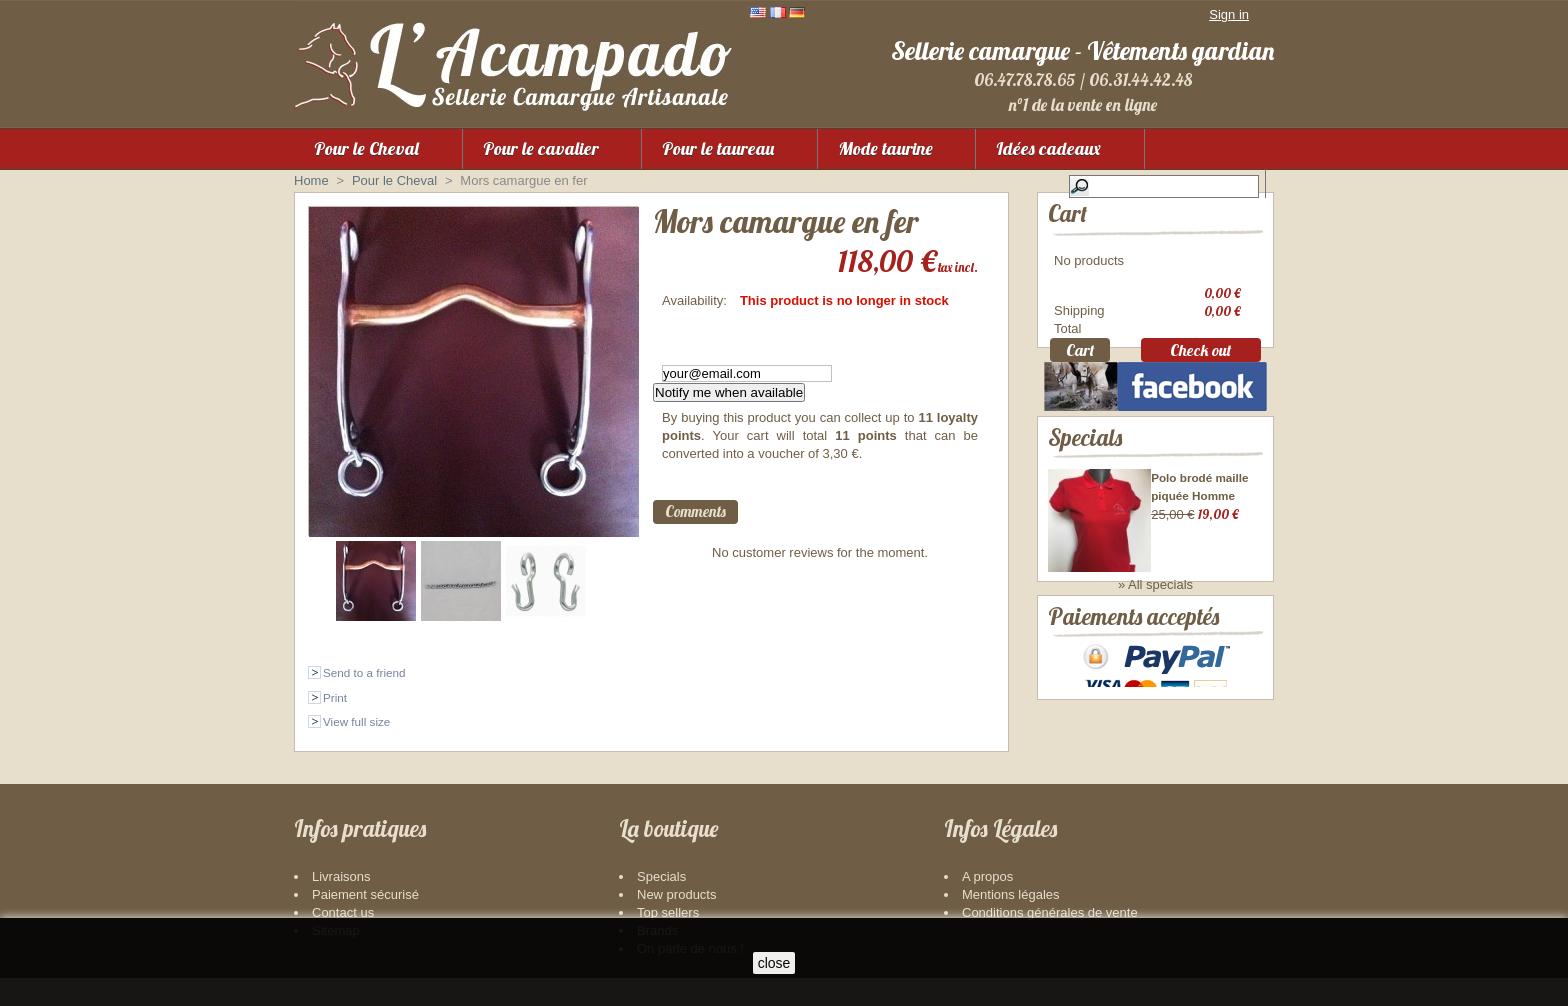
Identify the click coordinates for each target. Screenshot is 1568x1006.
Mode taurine (885, 148)
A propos (987, 904)
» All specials (1155, 612)
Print (335, 697)
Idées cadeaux (1048, 148)
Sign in (1229, 14)
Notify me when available (729, 392)
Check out (1200, 353)
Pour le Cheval (366, 148)
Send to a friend (364, 672)
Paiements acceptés (1133, 669)
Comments (695, 511)
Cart (1067, 213)
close (774, 963)
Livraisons (341, 904)
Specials (1085, 464)
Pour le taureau (718, 148)
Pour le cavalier (541, 148)
